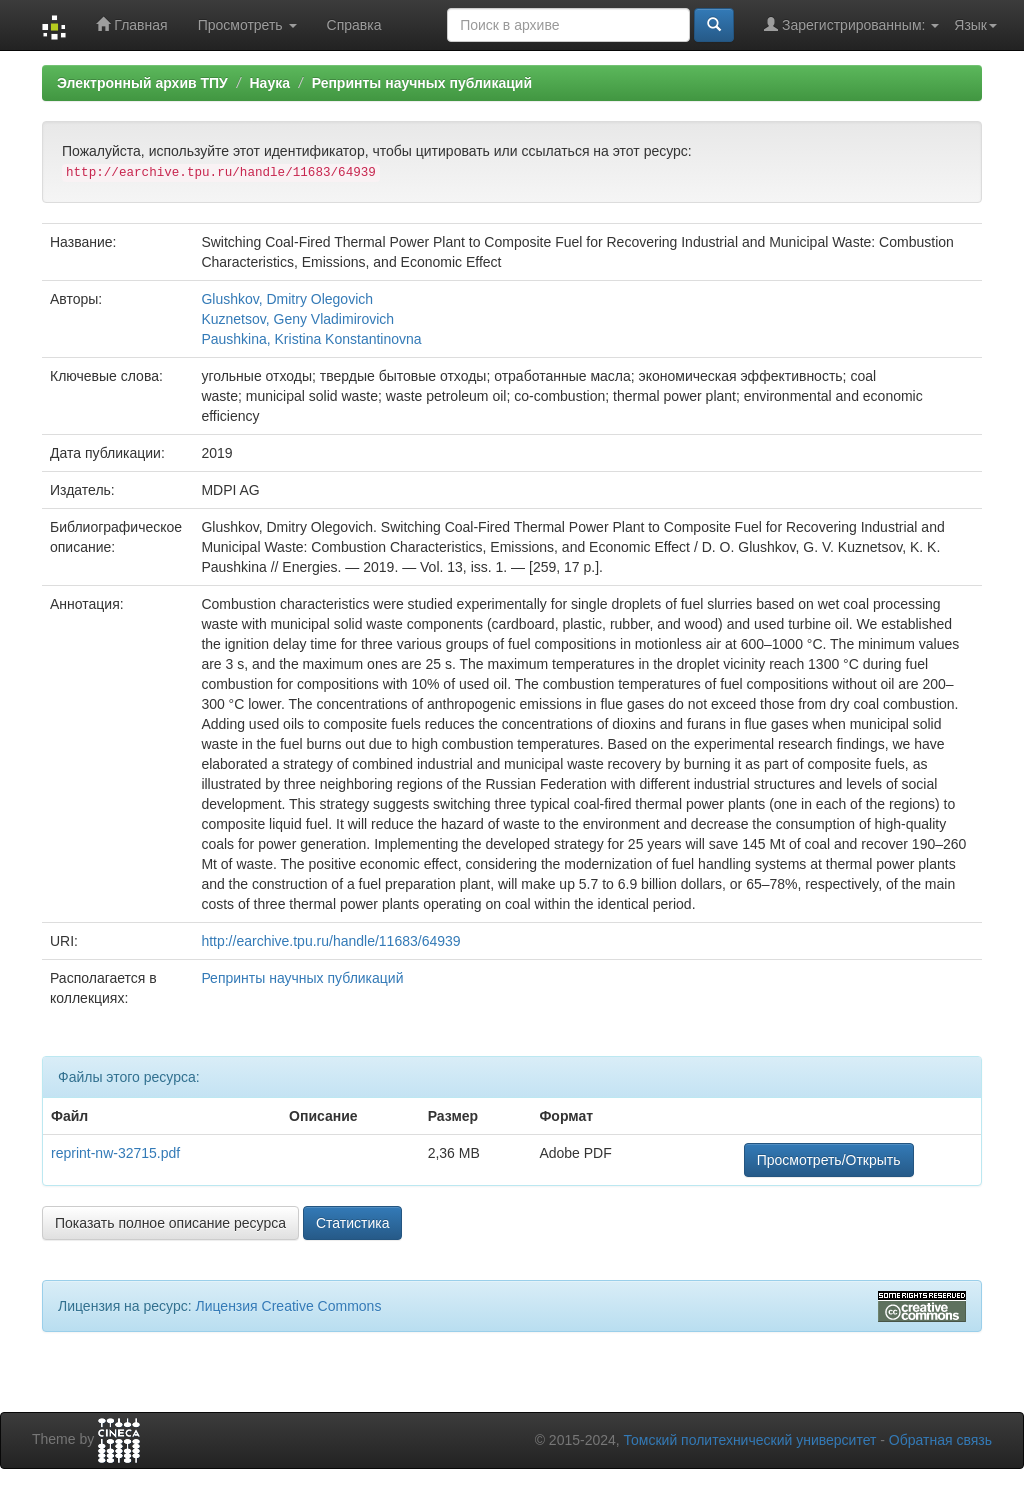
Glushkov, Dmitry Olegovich (287, 299)
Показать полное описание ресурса (170, 1223)
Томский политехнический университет (750, 1440)
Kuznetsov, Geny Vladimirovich (297, 319)
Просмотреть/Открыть (829, 1160)
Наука (269, 83)
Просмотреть (247, 25)
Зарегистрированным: (851, 24)
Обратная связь (940, 1440)
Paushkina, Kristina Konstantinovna (311, 339)
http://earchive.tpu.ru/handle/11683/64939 (330, 941)
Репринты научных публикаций (422, 83)
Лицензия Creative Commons (288, 1306)
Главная (131, 24)
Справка (354, 25)
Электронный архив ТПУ (142, 83)
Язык (975, 25)
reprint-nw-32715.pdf (115, 1153)
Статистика (353, 1223)
